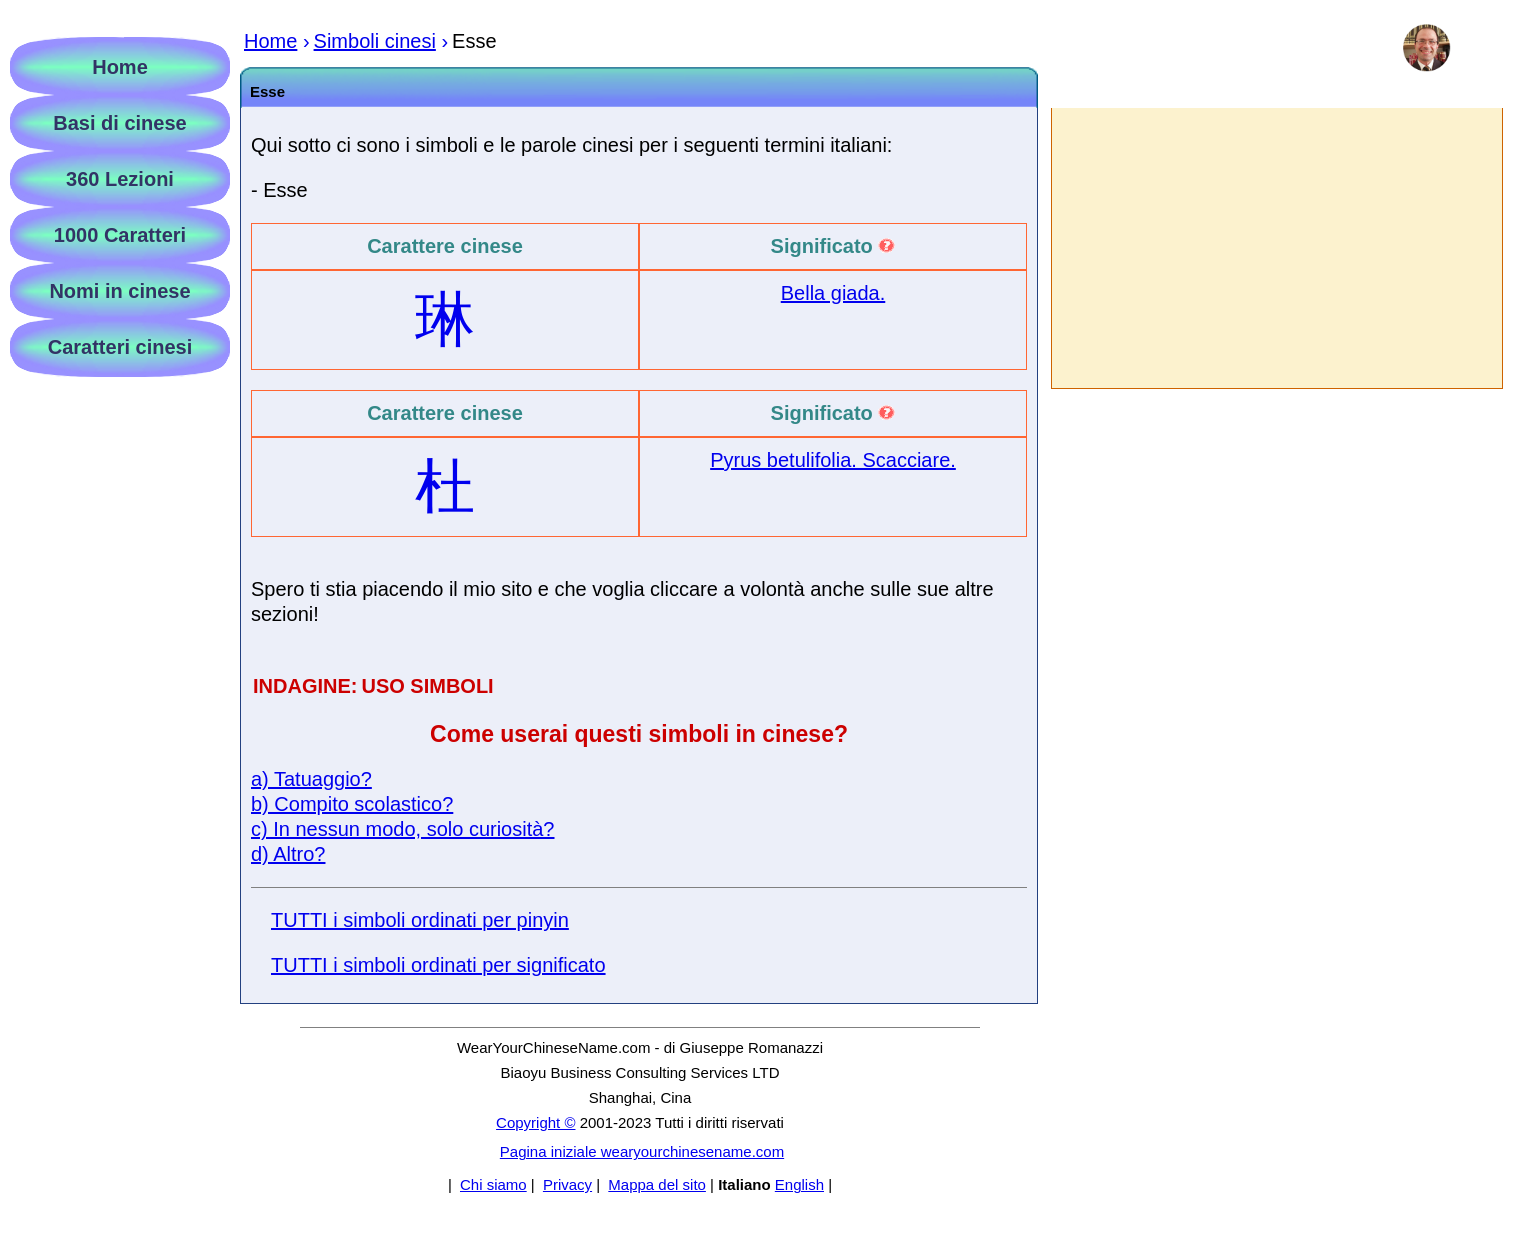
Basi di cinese (119, 123)
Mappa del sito (657, 1184)
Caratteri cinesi (120, 347)
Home (120, 67)
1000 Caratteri (120, 235)
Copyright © (535, 1122)
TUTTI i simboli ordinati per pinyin (420, 920)
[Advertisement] (1276, 248)
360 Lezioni (120, 179)
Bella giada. (833, 293)
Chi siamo (493, 1184)
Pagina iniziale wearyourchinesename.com (642, 1151)
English (799, 1184)
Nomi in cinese (119, 291)
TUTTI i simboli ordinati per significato (438, 965)
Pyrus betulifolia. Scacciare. (833, 460)
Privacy (567, 1184)
